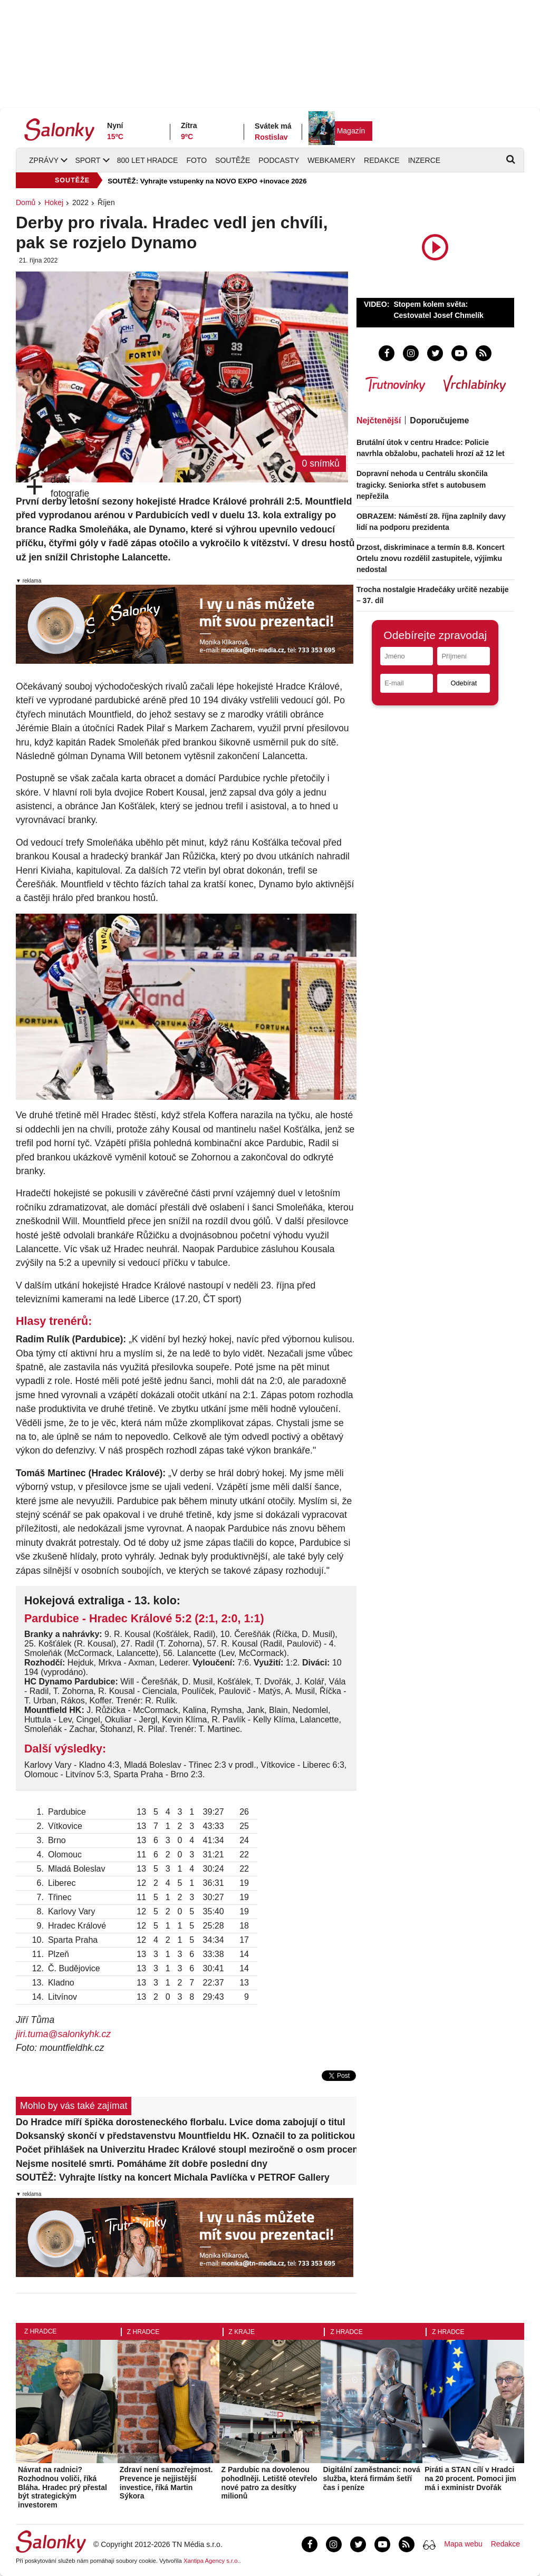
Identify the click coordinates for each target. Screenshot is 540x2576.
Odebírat (463, 683)
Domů (25, 202)
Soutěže (232, 160)
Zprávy (44, 160)
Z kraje (242, 2332)
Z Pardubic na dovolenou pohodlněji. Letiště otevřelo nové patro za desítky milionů (269, 2482)
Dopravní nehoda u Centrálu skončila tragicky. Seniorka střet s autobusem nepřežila (422, 484)
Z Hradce (40, 2331)
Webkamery (331, 160)
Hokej (53, 202)
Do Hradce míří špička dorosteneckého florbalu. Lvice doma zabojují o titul (180, 2122)
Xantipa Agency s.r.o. (211, 2561)
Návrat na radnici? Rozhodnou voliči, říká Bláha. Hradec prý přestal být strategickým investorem (62, 2487)
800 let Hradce (147, 160)
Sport (87, 160)
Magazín (351, 131)
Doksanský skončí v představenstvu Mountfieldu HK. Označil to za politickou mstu (186, 2135)
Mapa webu (463, 2544)
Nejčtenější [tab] (378, 420)
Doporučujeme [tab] (439, 420)
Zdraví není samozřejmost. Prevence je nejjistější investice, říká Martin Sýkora (166, 2482)
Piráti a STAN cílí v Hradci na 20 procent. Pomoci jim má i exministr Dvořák (470, 2478)
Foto (196, 160)
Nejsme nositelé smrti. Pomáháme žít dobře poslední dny (141, 2163)
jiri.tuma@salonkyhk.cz (63, 2034)
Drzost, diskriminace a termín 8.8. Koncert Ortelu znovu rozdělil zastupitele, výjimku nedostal (430, 558)
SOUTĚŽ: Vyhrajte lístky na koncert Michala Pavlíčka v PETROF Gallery (173, 2177)
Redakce (382, 160)
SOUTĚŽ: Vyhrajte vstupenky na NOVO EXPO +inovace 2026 (207, 181)
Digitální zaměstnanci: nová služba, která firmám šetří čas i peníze (371, 2478)
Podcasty (278, 160)
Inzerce (424, 160)
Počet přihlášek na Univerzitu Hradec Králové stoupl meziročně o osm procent (186, 2149)
